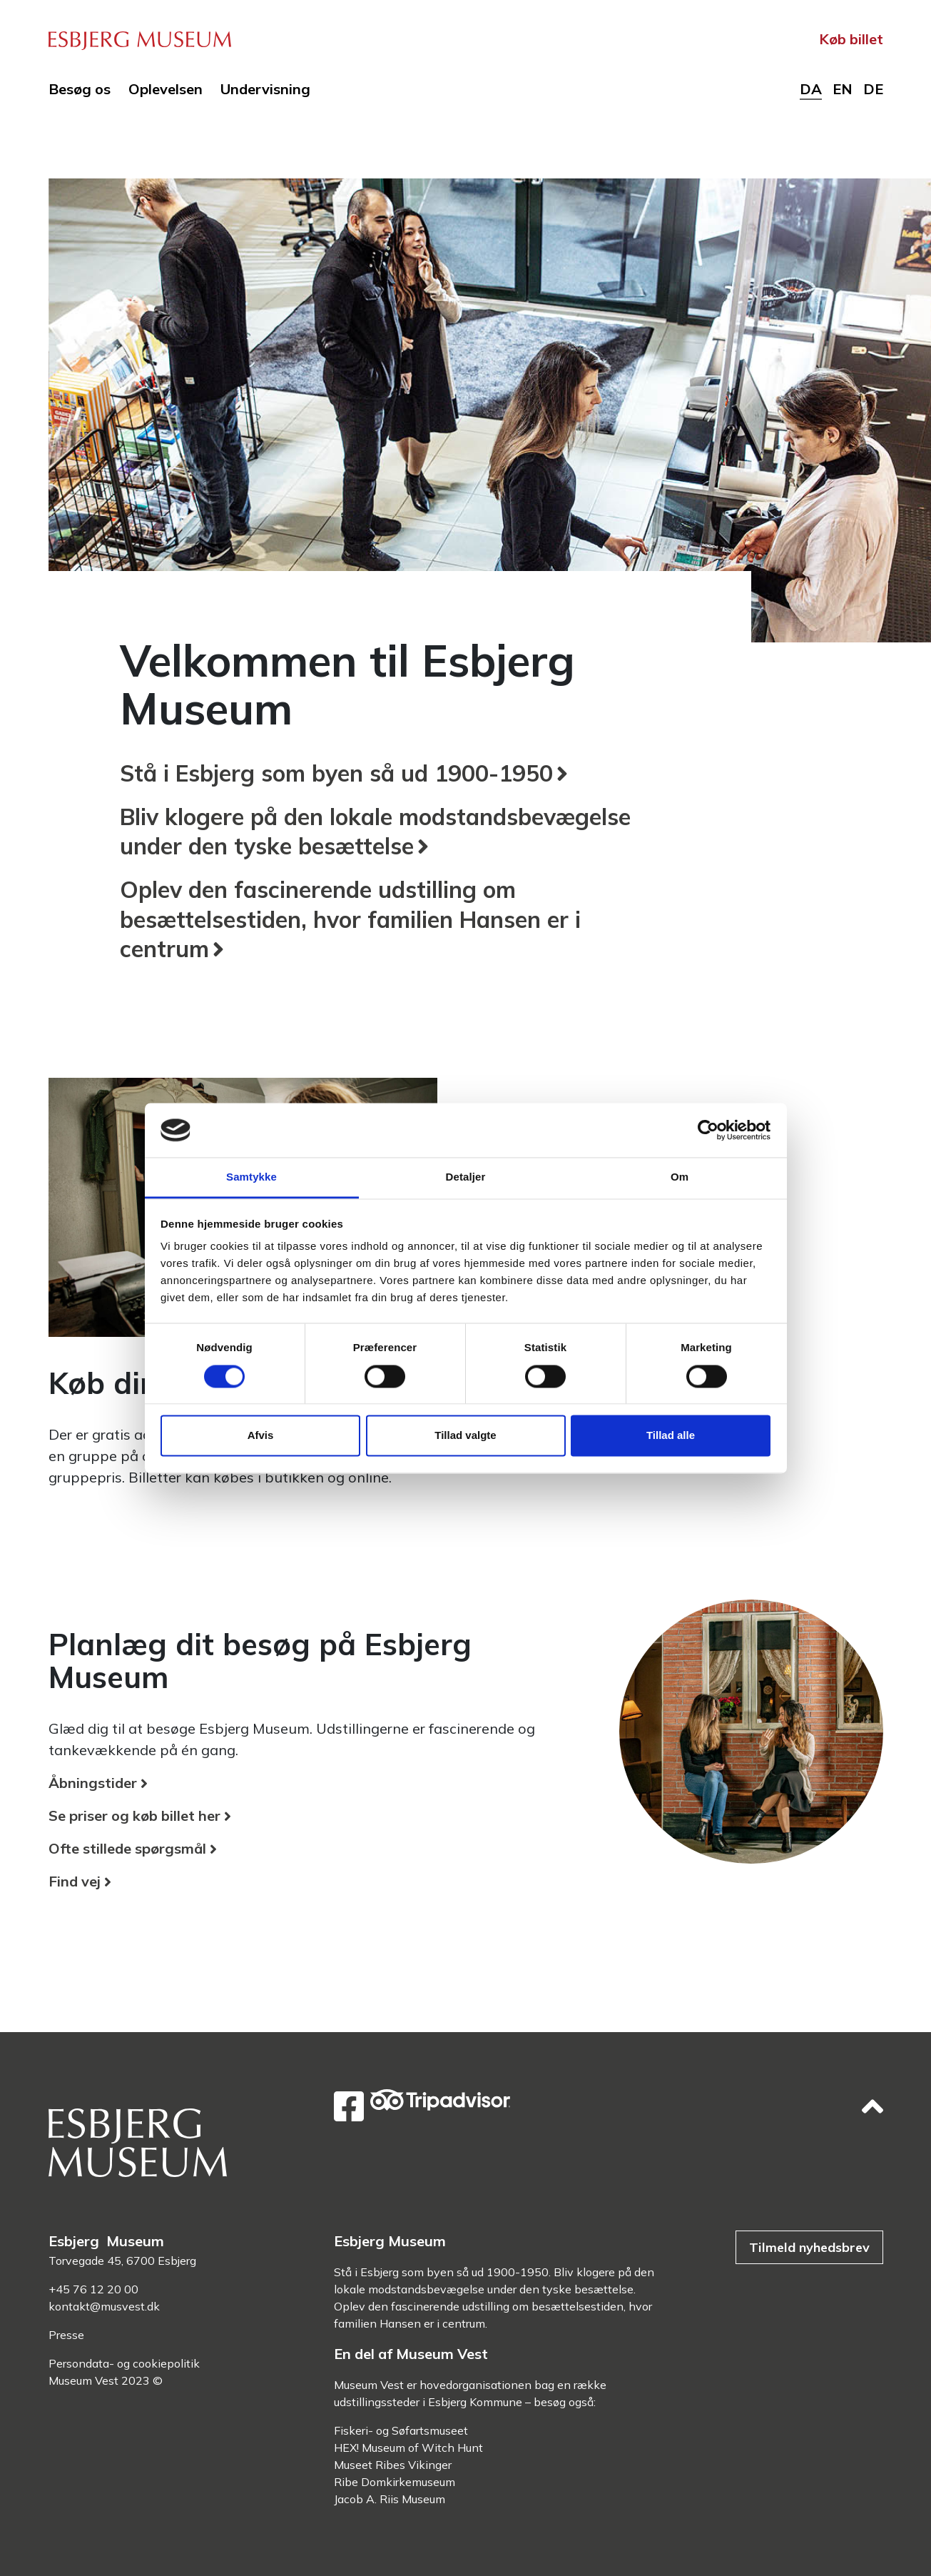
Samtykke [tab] (251, 1177)
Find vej (75, 1881)
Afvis (261, 1436)
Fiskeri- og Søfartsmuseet (401, 2430)
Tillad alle (670, 1436)
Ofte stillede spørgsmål (127, 1848)
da (811, 89)
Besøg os (80, 89)
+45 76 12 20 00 (93, 2289)
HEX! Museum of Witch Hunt (408, 2447)
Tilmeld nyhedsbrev (809, 2247)
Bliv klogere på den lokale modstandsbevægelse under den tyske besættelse (375, 831)
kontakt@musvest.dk (104, 2306)
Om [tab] (679, 1177)
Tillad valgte (465, 1436)
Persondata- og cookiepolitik (124, 2363)
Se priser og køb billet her (134, 1815)
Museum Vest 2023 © (106, 2380)
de (873, 89)
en (843, 89)
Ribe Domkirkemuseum (394, 2482)
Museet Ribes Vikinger (393, 2465)
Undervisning (265, 89)
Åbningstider (93, 1783)
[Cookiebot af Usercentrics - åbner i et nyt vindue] (708, 1130)
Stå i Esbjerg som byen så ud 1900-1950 (336, 773)
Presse (66, 2335)
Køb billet (851, 39)
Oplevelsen (165, 89)
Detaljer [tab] (466, 1177)
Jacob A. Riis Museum (389, 2499)
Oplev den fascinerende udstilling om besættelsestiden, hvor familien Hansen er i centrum (350, 919)
